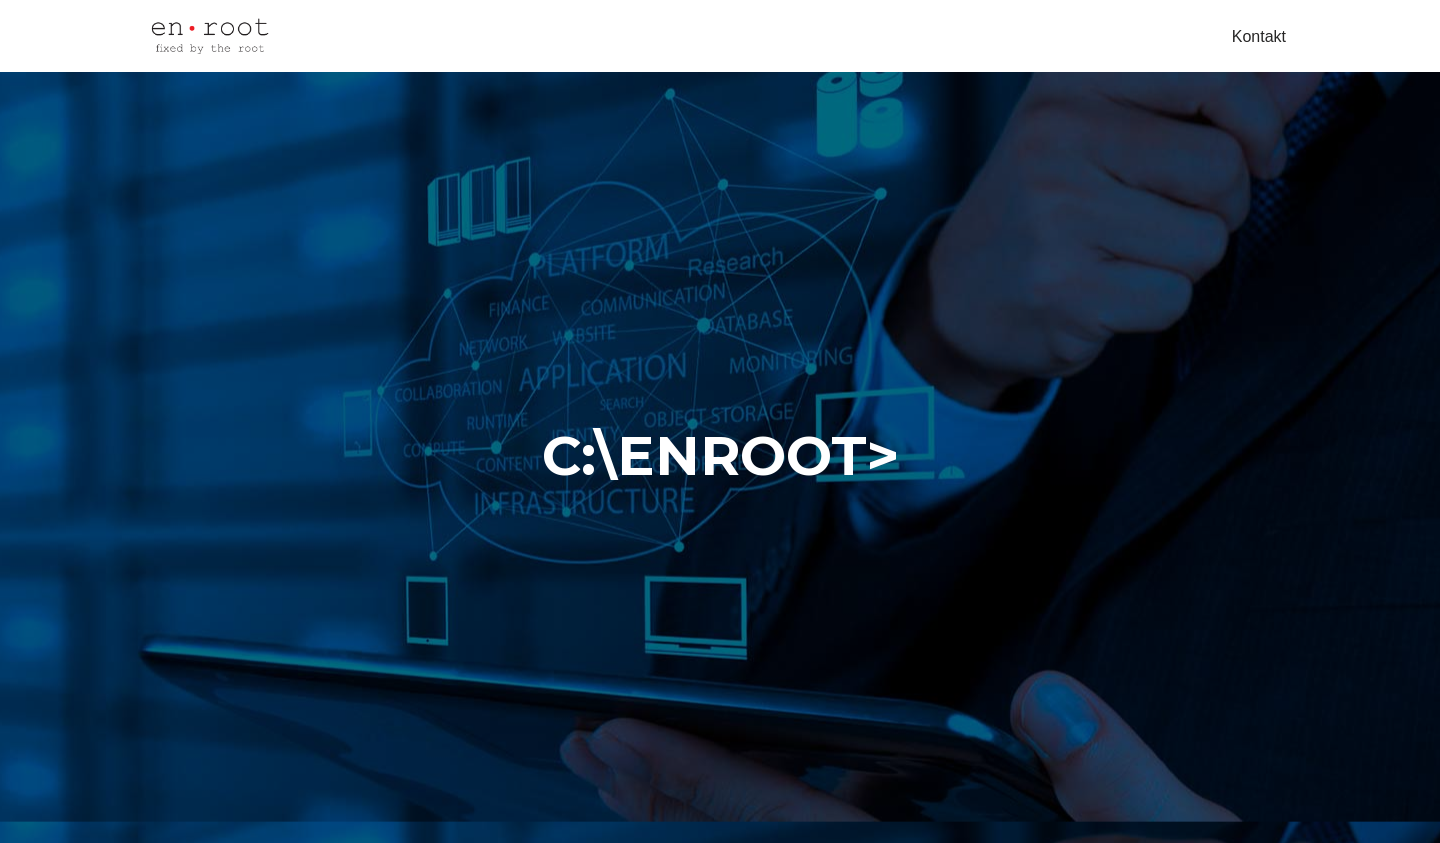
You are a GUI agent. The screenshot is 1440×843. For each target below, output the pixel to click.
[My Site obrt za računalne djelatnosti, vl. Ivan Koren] (210, 36)
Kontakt (1259, 36)
